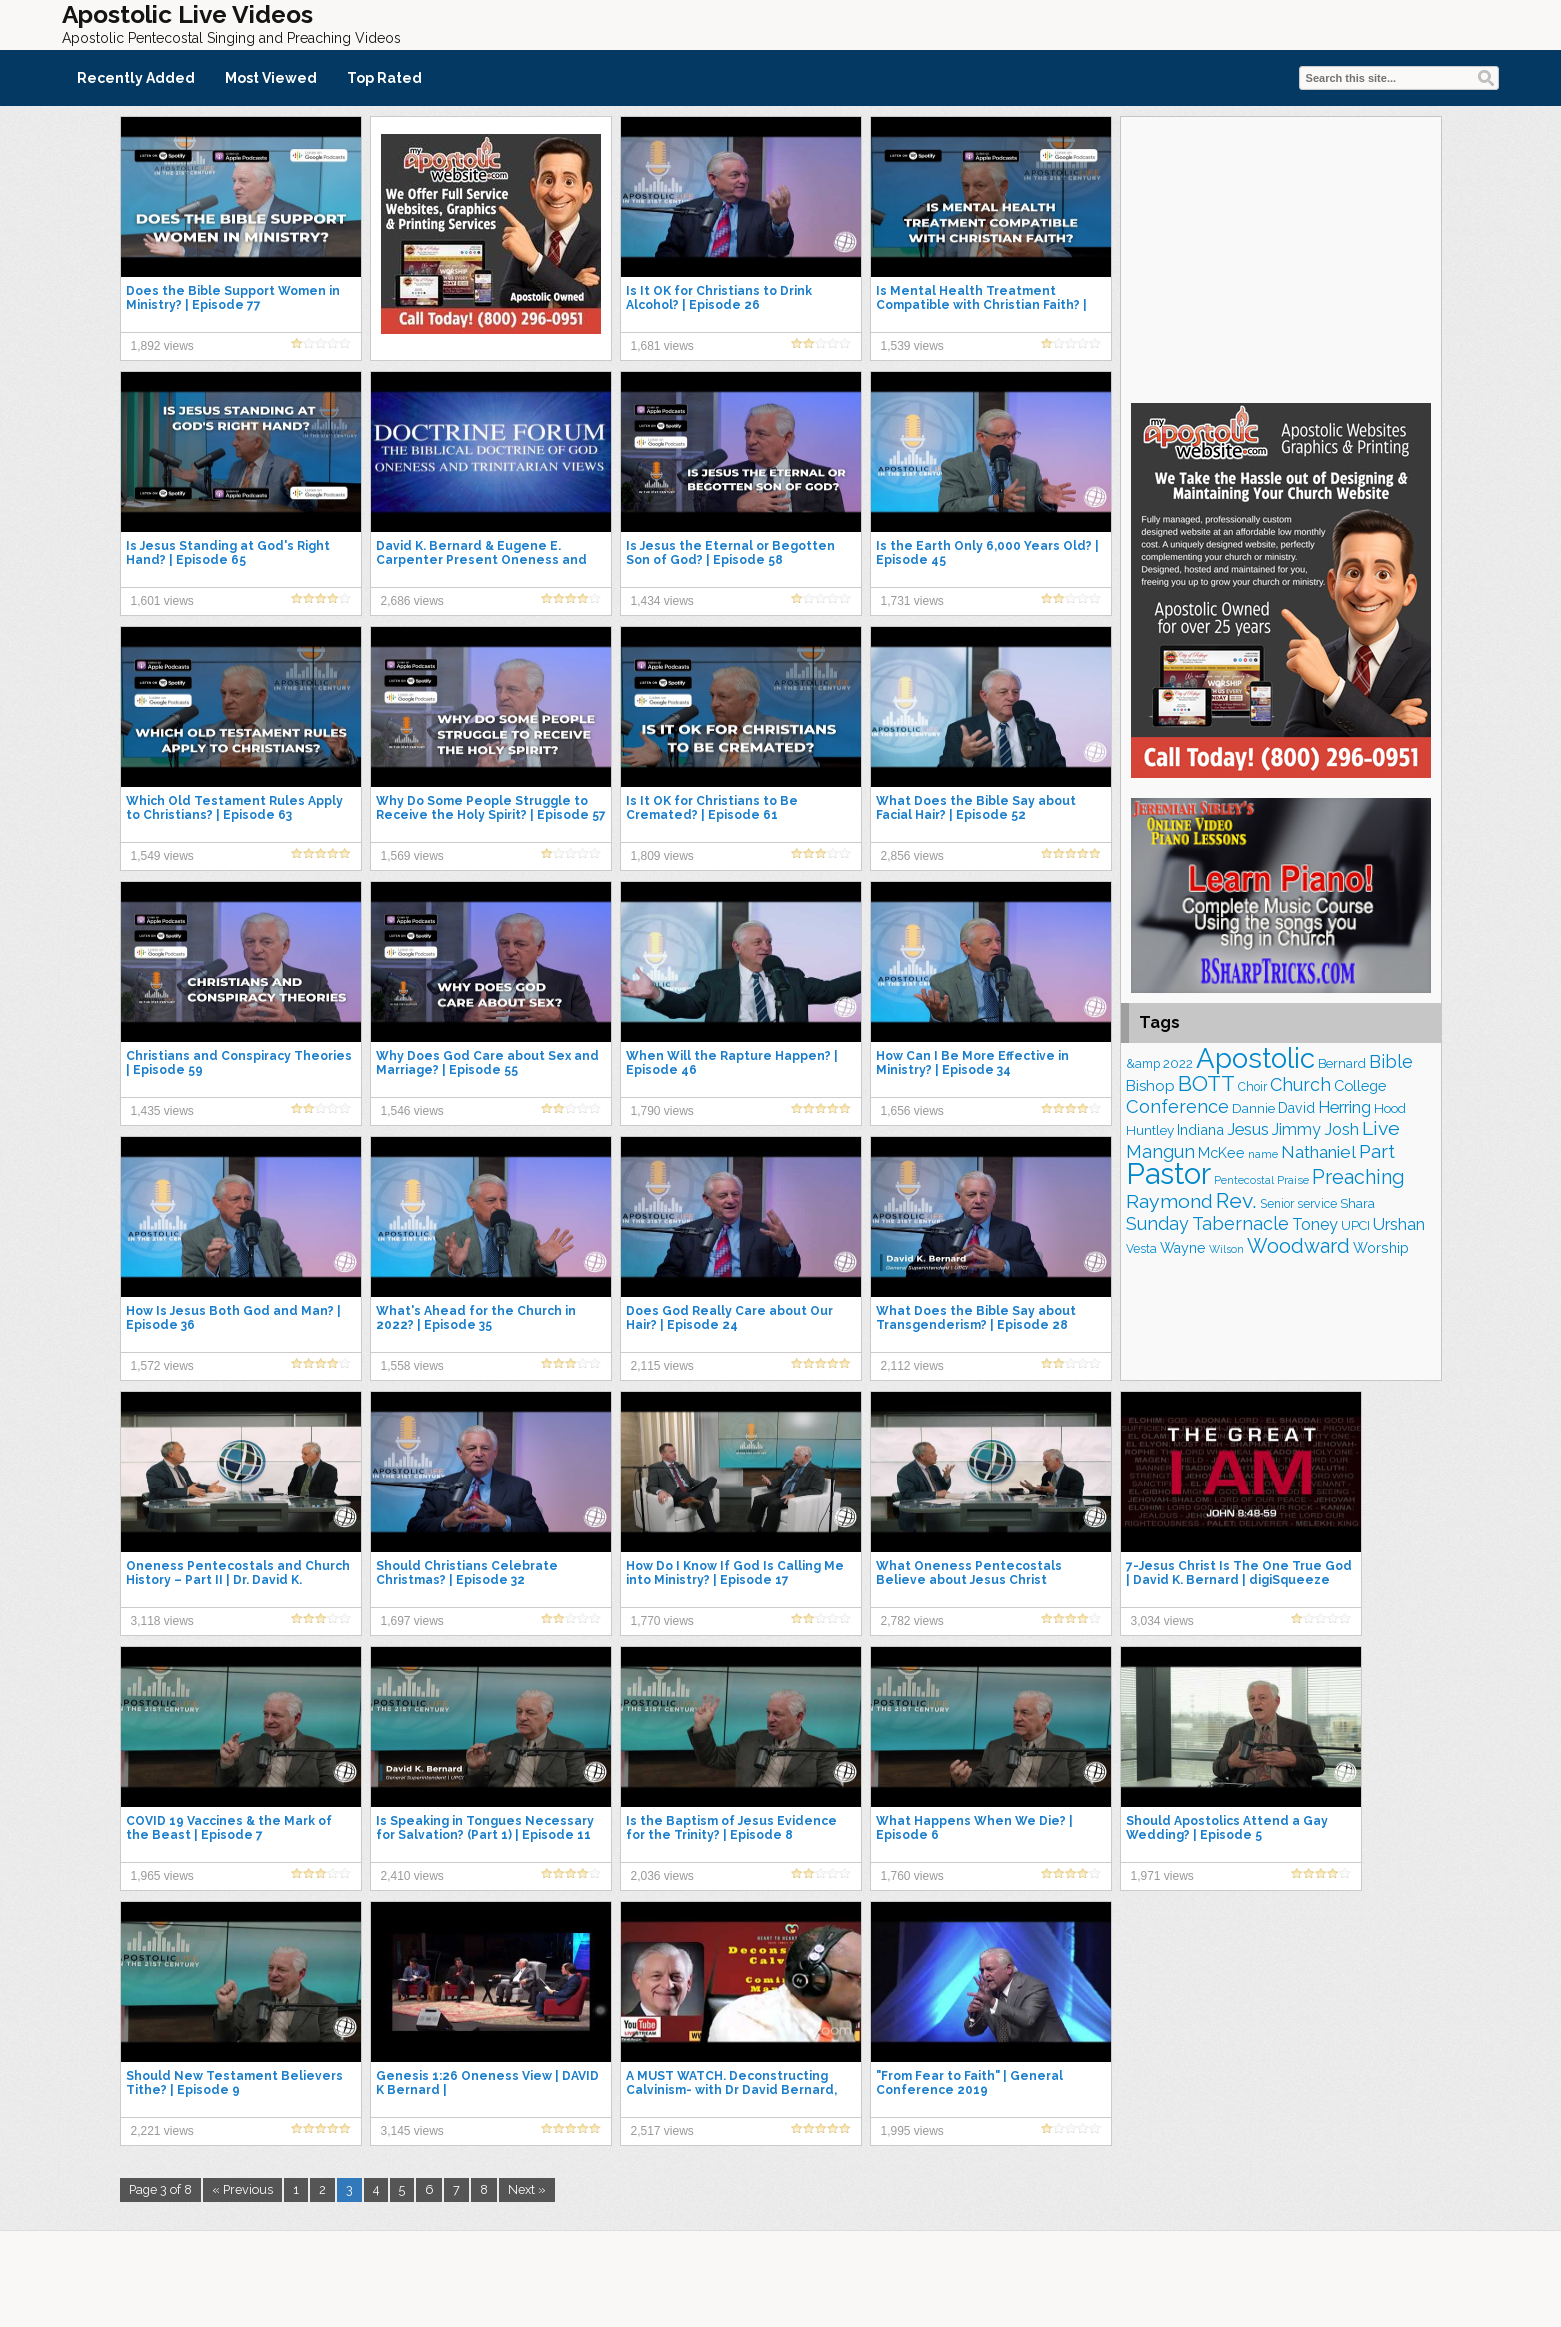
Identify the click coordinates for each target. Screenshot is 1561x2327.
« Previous (242, 2189)
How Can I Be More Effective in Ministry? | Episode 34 (972, 1063)
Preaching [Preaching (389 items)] (1358, 1177)
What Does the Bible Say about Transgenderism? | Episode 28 (976, 1318)
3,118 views (162, 1621)
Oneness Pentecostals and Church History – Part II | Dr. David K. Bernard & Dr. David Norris (238, 1580)
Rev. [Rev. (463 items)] (1236, 1200)
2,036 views (662, 1876)
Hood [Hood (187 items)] (1390, 1108)
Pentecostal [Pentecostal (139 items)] (1244, 1180)
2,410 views (412, 1876)
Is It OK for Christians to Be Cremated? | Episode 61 (712, 808)
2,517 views (662, 2131)
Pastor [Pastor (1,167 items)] (1168, 1173)
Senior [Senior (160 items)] (1277, 1204)
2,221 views (162, 2131)
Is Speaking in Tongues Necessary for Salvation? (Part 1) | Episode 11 (485, 1828)
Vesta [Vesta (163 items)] (1141, 1249)
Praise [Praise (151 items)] (1293, 1180)
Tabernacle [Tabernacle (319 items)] (1240, 1223)
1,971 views (1162, 1876)
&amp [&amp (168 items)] (1143, 1063)
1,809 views (662, 856)
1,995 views (912, 2131)
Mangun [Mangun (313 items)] (1160, 1151)
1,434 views (662, 601)
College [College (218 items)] (1360, 1085)
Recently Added (136, 78)
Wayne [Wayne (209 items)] (1183, 1248)
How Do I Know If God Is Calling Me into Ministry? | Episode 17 (735, 1573)
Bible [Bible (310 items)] (1391, 1061)
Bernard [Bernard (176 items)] (1342, 1063)
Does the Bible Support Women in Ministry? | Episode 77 (233, 298)
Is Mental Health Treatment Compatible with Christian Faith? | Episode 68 (981, 305)
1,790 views (662, 1111)
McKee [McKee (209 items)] (1221, 1153)
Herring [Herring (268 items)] (1344, 1107)
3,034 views (1162, 1621)
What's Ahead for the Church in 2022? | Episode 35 (476, 1318)
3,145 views (412, 2131)
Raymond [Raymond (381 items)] (1169, 1201)
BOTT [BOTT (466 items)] (1206, 1083)
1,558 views (412, 1366)
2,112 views (912, 1366)
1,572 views (162, 1366)
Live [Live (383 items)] (1381, 1128)
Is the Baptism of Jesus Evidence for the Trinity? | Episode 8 (731, 1828)
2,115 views (662, 1366)
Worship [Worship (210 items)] (1381, 1248)
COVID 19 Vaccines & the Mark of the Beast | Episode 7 (229, 1828)
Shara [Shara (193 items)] (1357, 1203)
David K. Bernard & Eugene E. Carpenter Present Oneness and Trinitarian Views (481, 560)
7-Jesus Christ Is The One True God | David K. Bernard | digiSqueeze (1239, 1573)
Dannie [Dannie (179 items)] (1253, 1108)
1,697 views (412, 1621)
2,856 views (912, 856)
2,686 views (412, 601)
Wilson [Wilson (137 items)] (1226, 1249)
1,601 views (162, 601)
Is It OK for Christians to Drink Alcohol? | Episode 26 (719, 298)
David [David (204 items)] (1296, 1108)
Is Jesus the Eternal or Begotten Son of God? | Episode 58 (730, 553)
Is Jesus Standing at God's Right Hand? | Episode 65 (228, 553)
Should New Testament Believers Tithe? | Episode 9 (234, 2083)
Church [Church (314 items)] (1300, 1084)
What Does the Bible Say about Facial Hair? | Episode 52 (976, 808)
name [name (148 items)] (1263, 1154)
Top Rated (384, 78)
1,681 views (662, 346)
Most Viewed (271, 78)
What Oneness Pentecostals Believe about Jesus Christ (969, 1573)
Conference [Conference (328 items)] (1177, 1106)
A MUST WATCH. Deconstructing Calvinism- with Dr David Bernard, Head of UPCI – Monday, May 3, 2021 (739, 2090)
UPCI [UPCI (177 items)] (1355, 1225)
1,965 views (162, 1876)
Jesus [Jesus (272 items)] (1248, 1129)
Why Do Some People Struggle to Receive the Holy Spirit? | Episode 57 (491, 808)
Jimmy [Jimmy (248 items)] (1296, 1129)
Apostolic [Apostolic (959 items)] (1255, 1058)
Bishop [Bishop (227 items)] (1150, 1086)
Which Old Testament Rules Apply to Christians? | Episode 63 (234, 808)
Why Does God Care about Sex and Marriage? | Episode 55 (487, 1063)
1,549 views (162, 856)
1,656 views (912, 1111)
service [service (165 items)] (1317, 1203)
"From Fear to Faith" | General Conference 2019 (969, 2083)
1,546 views (412, 1111)
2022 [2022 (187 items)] (1178, 1063)
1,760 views (912, 1876)
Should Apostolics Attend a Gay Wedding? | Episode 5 (1227, 1828)
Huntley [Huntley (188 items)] (1150, 1130)
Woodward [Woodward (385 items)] (1298, 1246)
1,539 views (912, 346)
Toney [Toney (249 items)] (1315, 1224)
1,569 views (412, 856)
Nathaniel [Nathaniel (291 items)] (1318, 1152)
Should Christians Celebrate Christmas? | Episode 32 (467, 1573)
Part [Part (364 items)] (1377, 1151)
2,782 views (912, 1621)
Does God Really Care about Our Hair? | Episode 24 (729, 1318)
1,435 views (162, 1111)
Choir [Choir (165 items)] (1252, 1086)
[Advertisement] (1281, 257)
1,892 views (162, 346)
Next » (527, 2189)
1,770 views (662, 1621)
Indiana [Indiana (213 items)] (1200, 1129)
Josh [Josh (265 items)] (1341, 1129)
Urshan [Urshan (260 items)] (1399, 1224)
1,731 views (912, 601)
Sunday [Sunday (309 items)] (1157, 1223)
